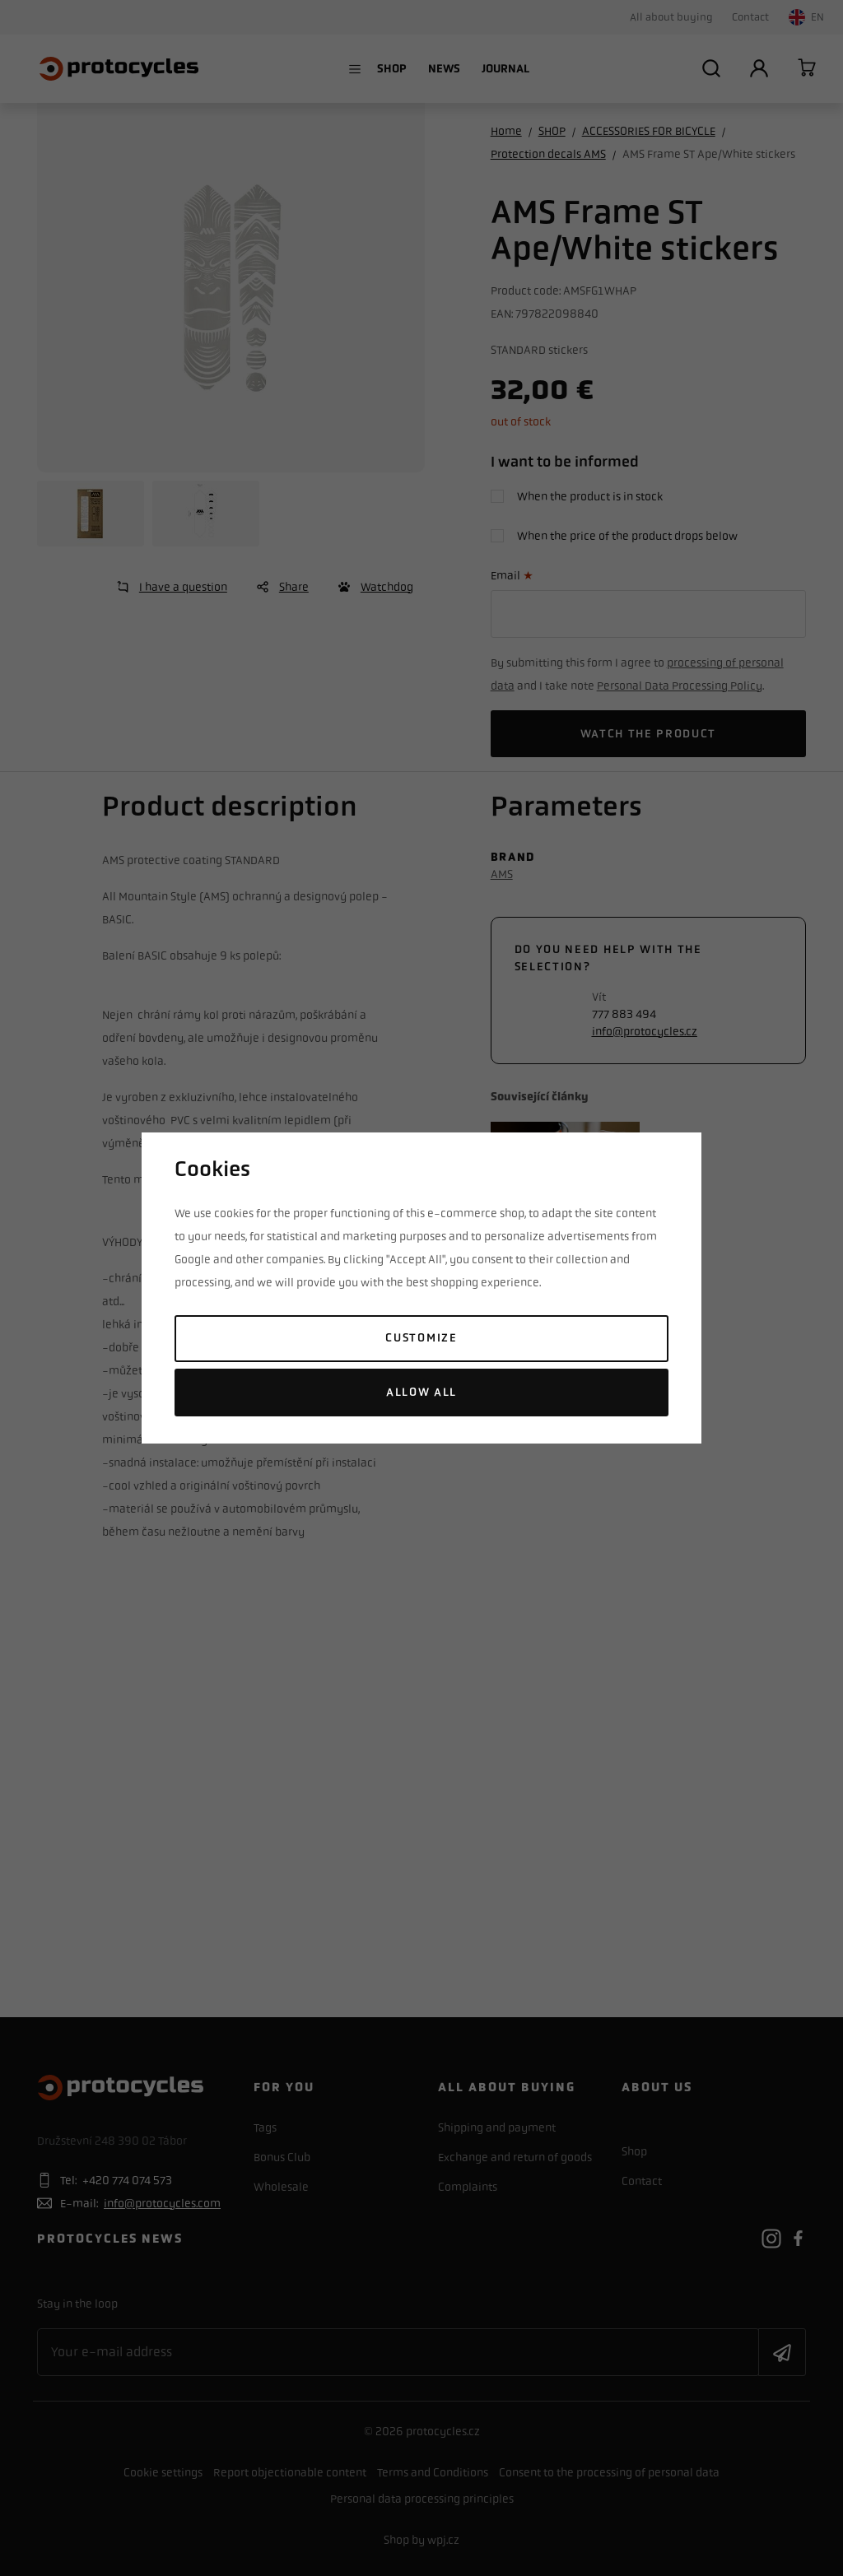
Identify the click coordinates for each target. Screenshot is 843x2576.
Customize (421, 1338)
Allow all (421, 1392)
